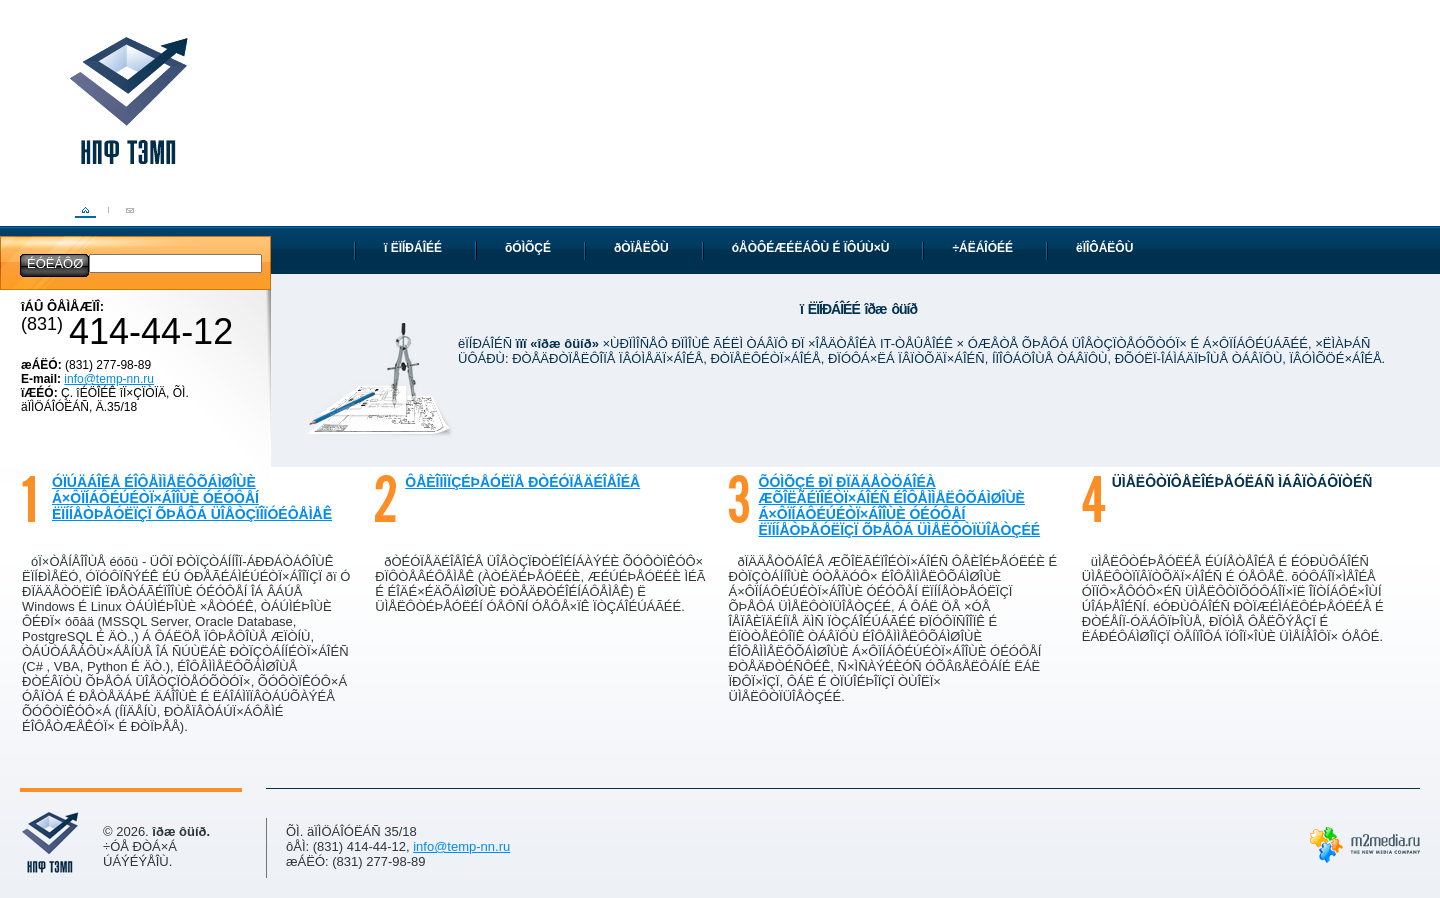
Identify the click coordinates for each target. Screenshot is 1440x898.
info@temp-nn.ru (109, 379)
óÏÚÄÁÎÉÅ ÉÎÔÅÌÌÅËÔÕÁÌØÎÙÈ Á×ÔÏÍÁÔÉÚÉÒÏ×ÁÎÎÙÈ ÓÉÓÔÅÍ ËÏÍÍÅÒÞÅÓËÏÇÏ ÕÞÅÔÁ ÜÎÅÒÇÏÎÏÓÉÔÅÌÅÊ (192, 498)
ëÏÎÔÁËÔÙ (1104, 248)
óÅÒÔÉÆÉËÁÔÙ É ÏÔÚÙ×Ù (811, 248)
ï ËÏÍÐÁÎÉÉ (413, 248)
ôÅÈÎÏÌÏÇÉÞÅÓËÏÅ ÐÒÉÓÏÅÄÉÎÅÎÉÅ (522, 482)
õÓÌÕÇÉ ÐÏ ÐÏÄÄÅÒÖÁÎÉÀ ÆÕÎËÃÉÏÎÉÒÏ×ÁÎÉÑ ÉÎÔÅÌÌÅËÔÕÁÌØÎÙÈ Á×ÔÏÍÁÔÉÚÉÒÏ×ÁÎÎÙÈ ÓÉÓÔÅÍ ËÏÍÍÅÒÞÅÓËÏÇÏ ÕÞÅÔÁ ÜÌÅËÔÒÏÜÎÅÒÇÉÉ (900, 506)
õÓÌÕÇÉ (528, 248)
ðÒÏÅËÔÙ (641, 248)
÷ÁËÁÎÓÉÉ (982, 248)
